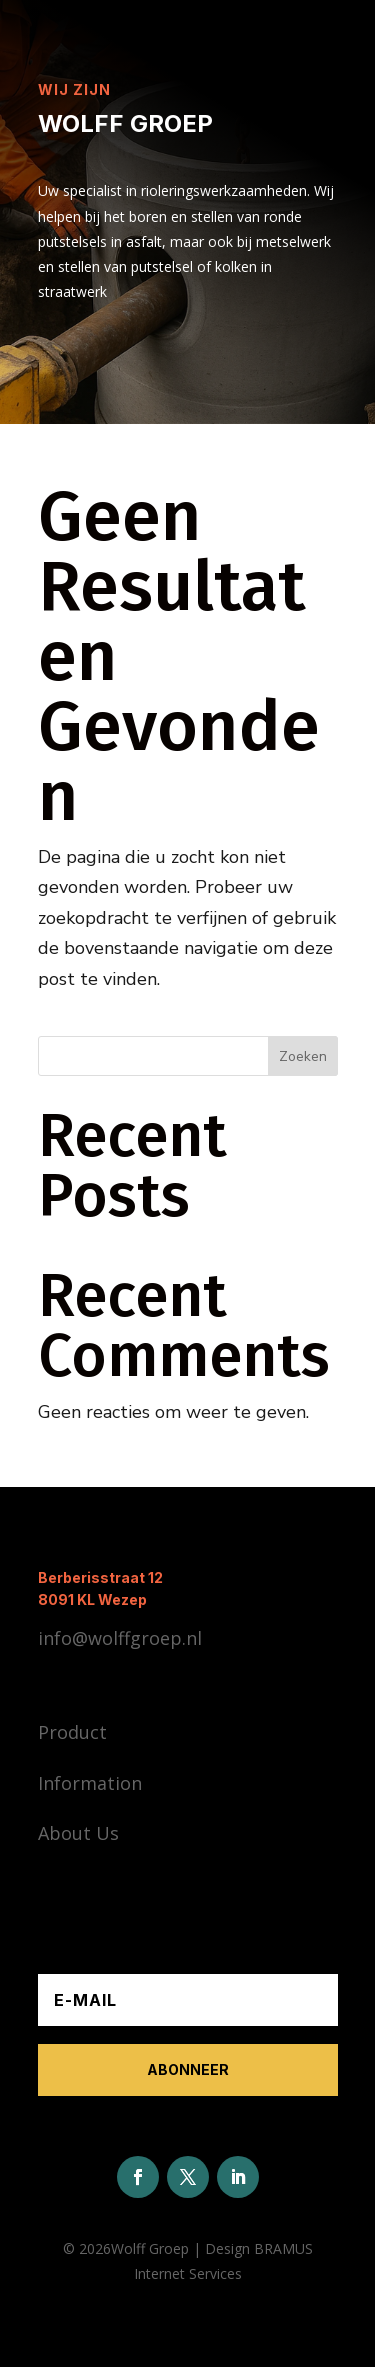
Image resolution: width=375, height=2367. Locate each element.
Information (90, 1783)
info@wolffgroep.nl (120, 1638)
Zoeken (303, 1056)
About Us (78, 1833)
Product (72, 1732)
